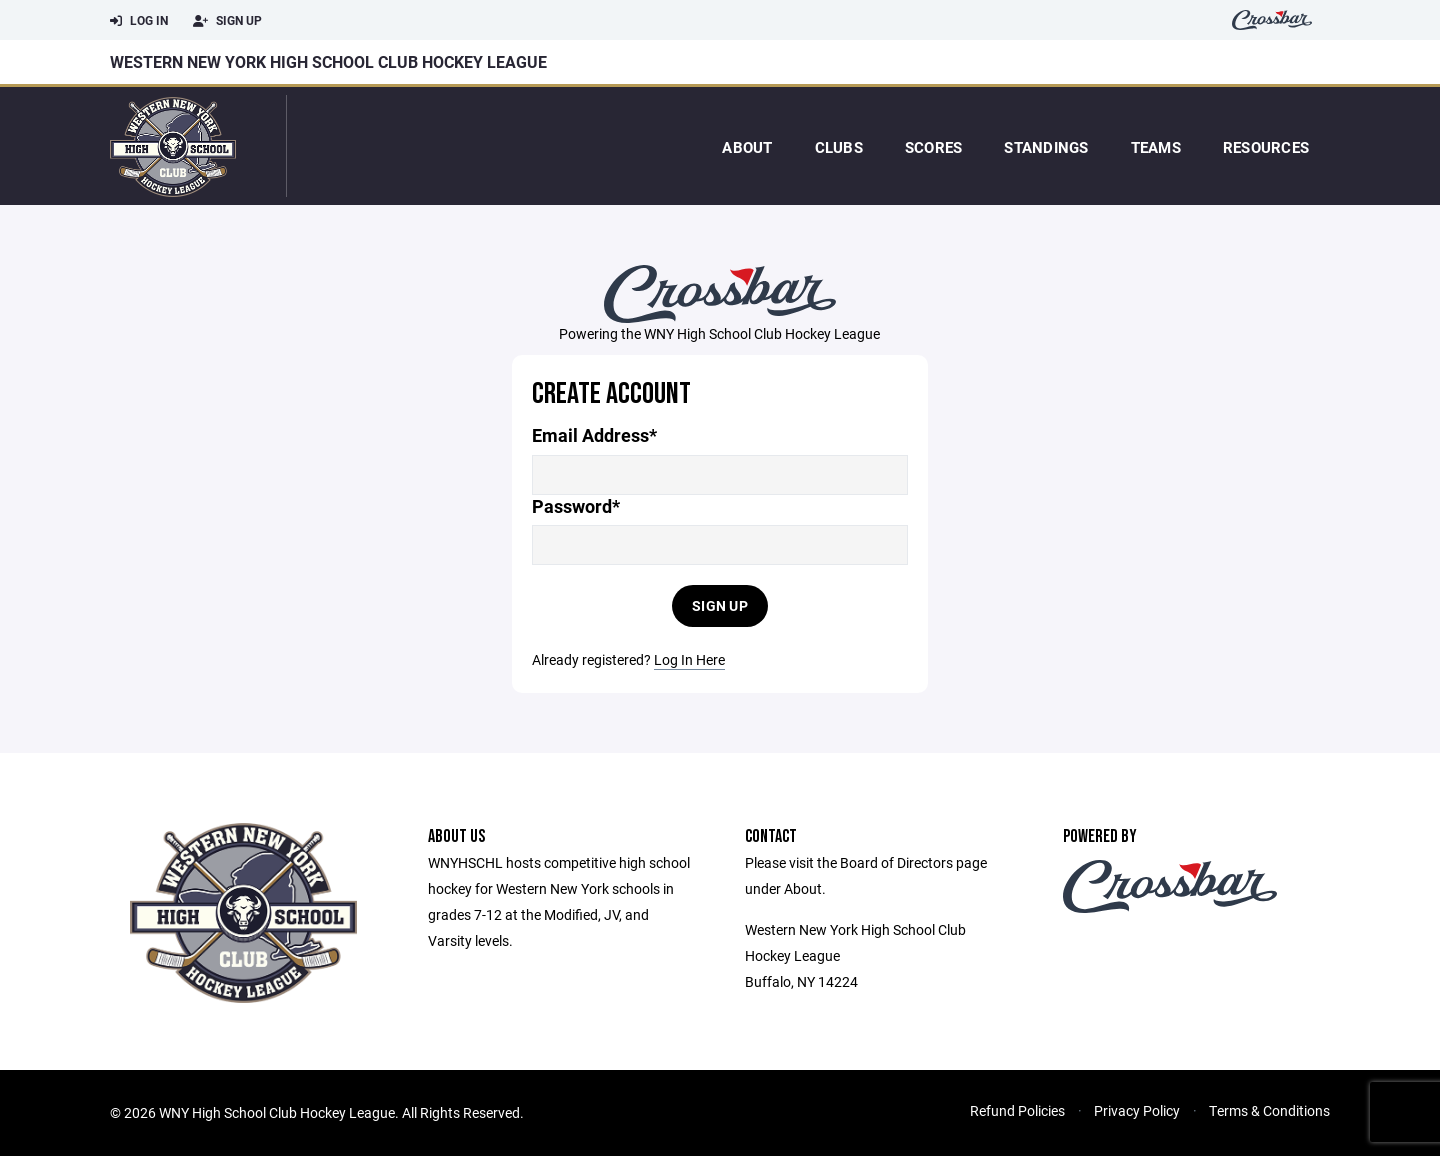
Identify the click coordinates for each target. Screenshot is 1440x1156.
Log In (139, 21)
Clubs (839, 147)
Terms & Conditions (1269, 1110)
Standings (1046, 147)
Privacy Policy (1137, 1110)
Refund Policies (1017, 1110)
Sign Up (227, 21)
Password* (576, 506)
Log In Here (689, 659)
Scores (934, 147)
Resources (1266, 147)
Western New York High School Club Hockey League (328, 61)
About (747, 147)
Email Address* (594, 435)
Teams (1156, 147)
